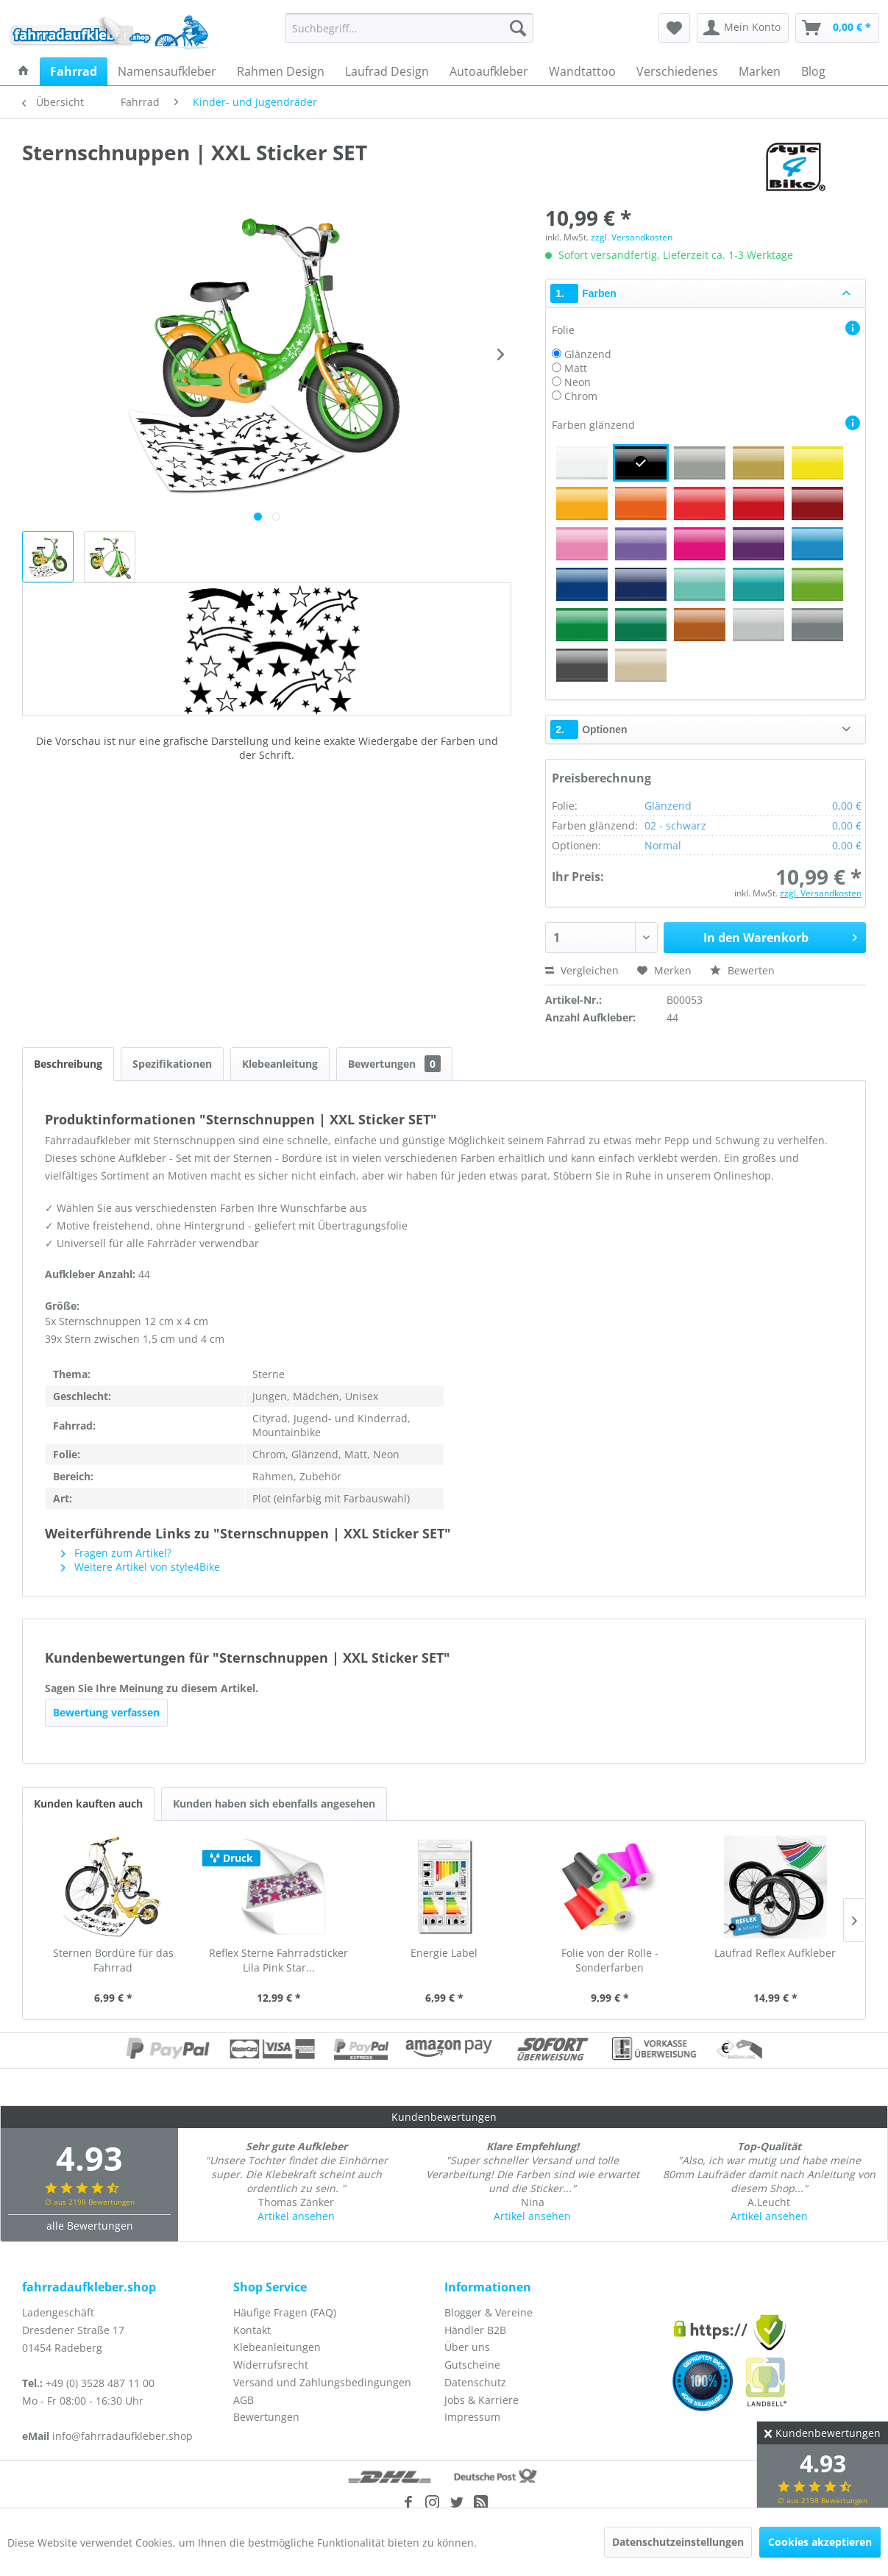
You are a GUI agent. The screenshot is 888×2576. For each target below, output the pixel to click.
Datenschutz (475, 2382)
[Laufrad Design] (387, 71)
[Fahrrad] (73, 71)
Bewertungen (394, 1063)
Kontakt (252, 2330)
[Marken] (759, 71)
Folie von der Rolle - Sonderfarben (609, 1960)
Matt (575, 368)
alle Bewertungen (89, 2226)
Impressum (472, 2417)
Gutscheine (472, 2365)
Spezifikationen (172, 1064)
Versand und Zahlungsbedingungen (322, 2382)
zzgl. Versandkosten (631, 237)
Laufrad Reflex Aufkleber (775, 1953)
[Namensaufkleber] (167, 71)
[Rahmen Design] (281, 71)
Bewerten (742, 970)
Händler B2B (475, 2330)
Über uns (467, 2347)
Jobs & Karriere (481, 2400)
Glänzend (587, 354)
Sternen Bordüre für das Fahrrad (113, 1960)
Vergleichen (582, 970)
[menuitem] (409, 28)
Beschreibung (68, 1064)
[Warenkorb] (837, 28)
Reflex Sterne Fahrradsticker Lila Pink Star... (278, 1960)
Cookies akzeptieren (820, 2542)
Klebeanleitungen (277, 2347)
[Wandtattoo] (582, 71)
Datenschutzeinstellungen (678, 2542)
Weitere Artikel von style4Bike (140, 1567)
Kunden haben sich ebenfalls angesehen (274, 1803)
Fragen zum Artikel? (116, 1553)
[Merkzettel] (674, 28)
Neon (577, 382)
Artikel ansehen (296, 2216)
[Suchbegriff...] (409, 28)
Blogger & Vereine (488, 2312)
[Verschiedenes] (677, 71)
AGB (243, 2400)
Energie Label (444, 1953)
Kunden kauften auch (88, 1803)
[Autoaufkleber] (489, 71)
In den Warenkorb (780, 936)
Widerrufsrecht (270, 2365)
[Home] (23, 71)
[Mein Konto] (743, 28)
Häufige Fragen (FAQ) (284, 2312)
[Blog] (813, 71)
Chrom (580, 396)
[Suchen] (517, 28)
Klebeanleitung (280, 1064)
